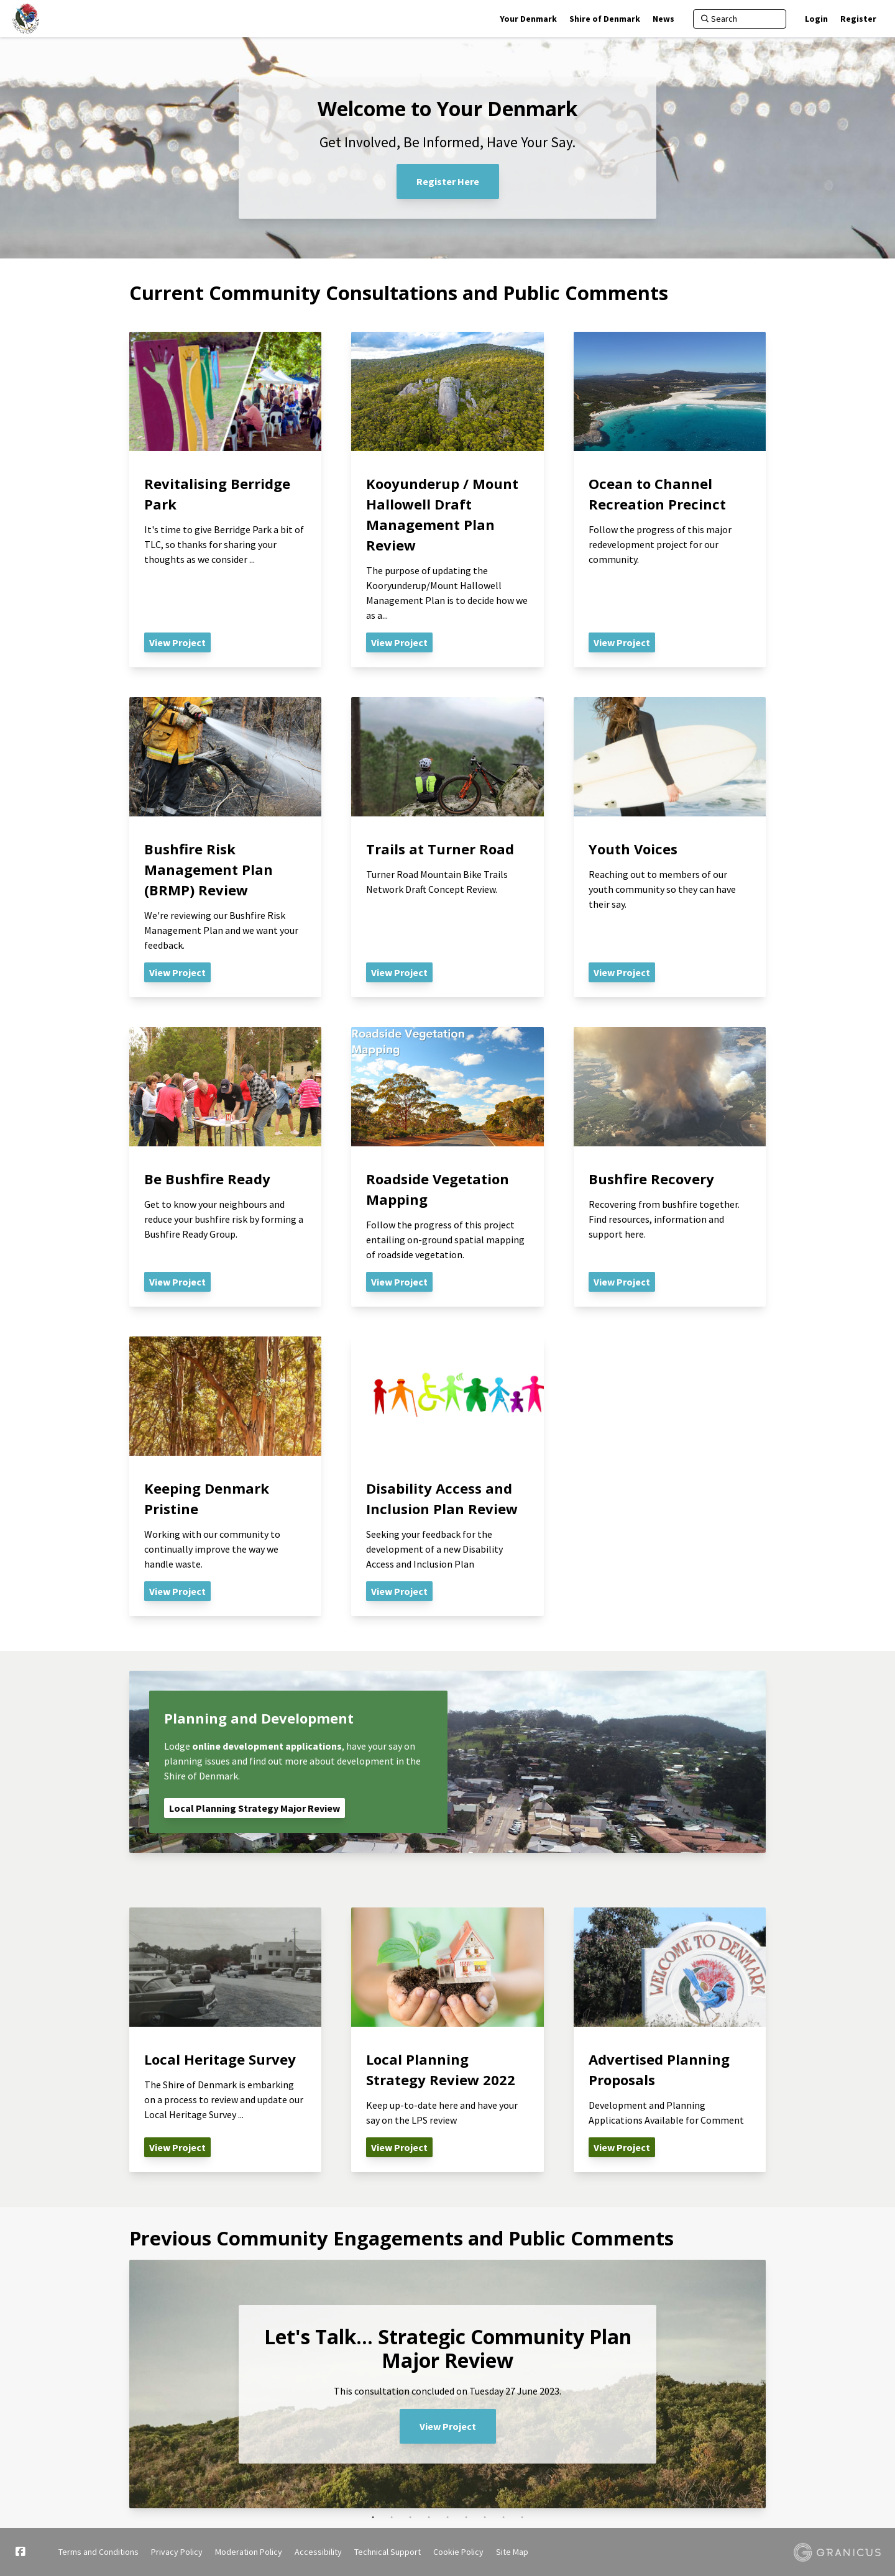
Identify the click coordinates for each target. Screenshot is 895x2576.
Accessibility (318, 2551)
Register (858, 18)
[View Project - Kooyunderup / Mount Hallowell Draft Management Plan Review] (447, 499)
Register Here (447, 181)
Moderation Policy (248, 2551)
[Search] (739, 19)
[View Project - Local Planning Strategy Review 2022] (447, 2039)
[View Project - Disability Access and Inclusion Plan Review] (447, 1476)
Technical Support (387, 2551)
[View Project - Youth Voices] (670, 847)
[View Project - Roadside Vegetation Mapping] (447, 1167)
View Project (448, 2426)
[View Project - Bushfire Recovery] (670, 1167)
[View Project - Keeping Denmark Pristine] (225, 1476)
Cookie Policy (458, 2551)
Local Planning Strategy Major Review (254, 1808)
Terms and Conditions (98, 2551)
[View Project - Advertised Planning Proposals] (670, 2039)
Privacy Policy (177, 2551)
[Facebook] (19, 2552)
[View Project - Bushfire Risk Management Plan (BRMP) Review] (225, 847)
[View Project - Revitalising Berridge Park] (225, 499)
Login (816, 18)
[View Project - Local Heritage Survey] (225, 2039)
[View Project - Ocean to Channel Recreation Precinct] (670, 499)
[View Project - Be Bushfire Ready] (225, 1167)
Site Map (512, 2551)
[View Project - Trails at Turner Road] (447, 847)
